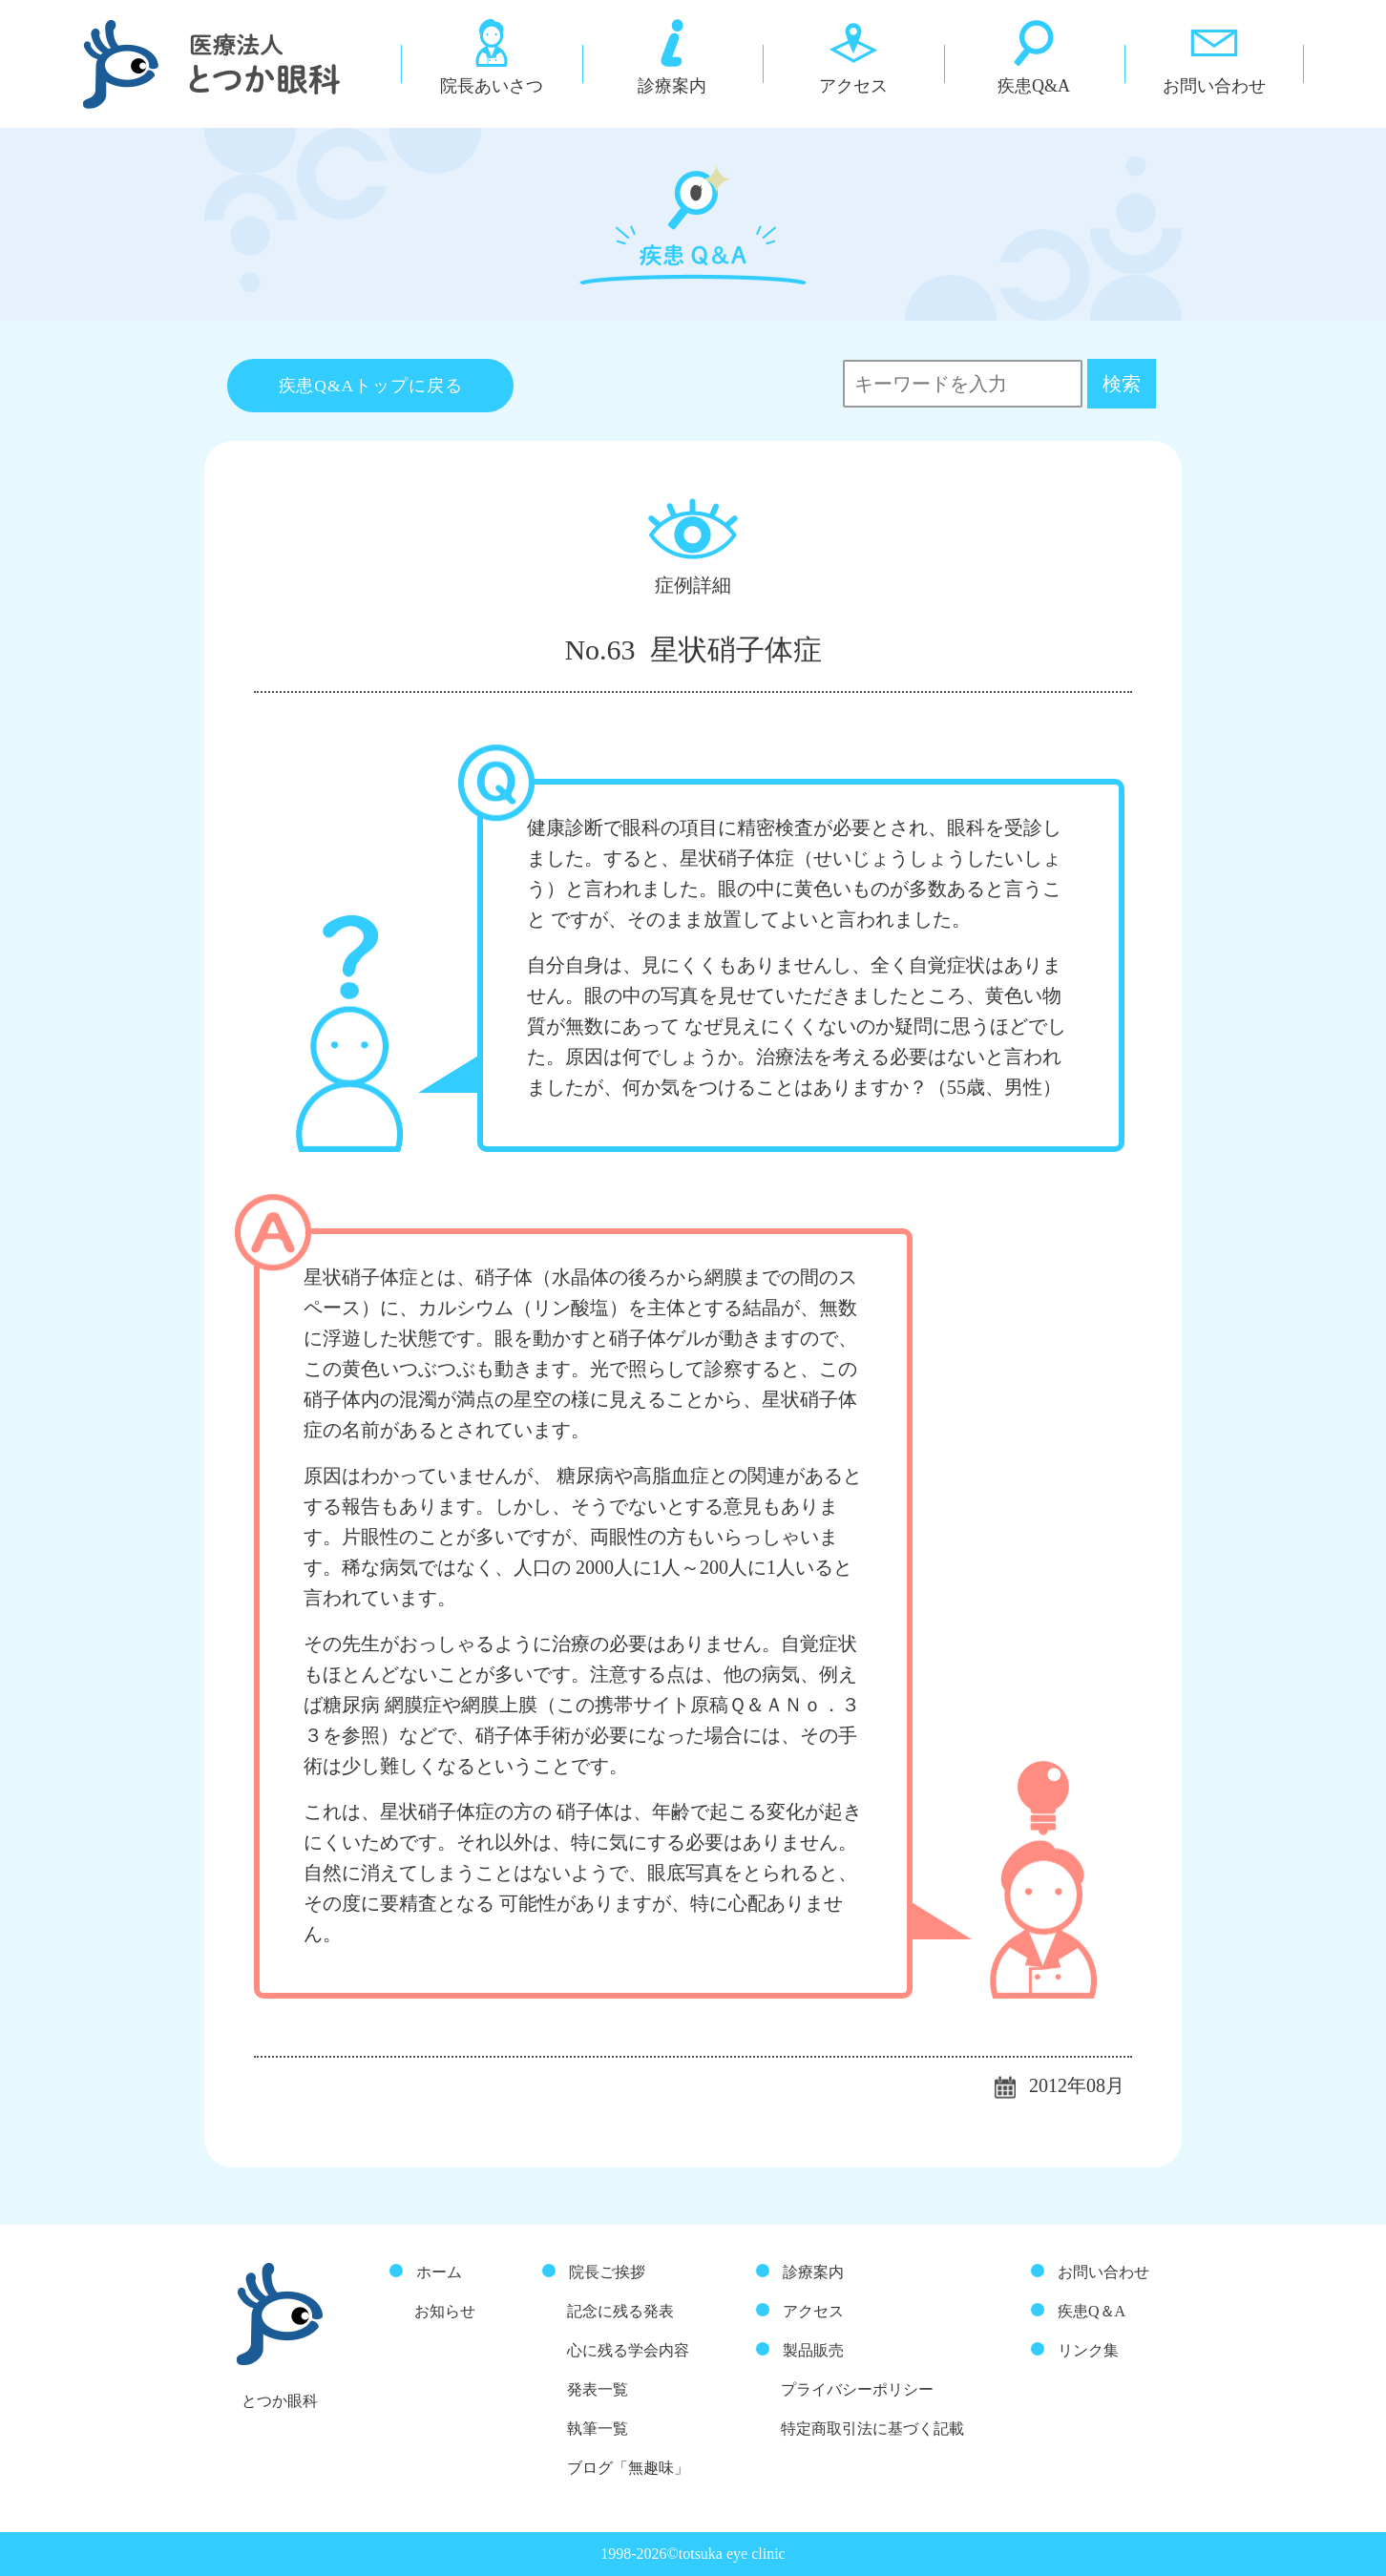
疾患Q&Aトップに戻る (371, 385)
